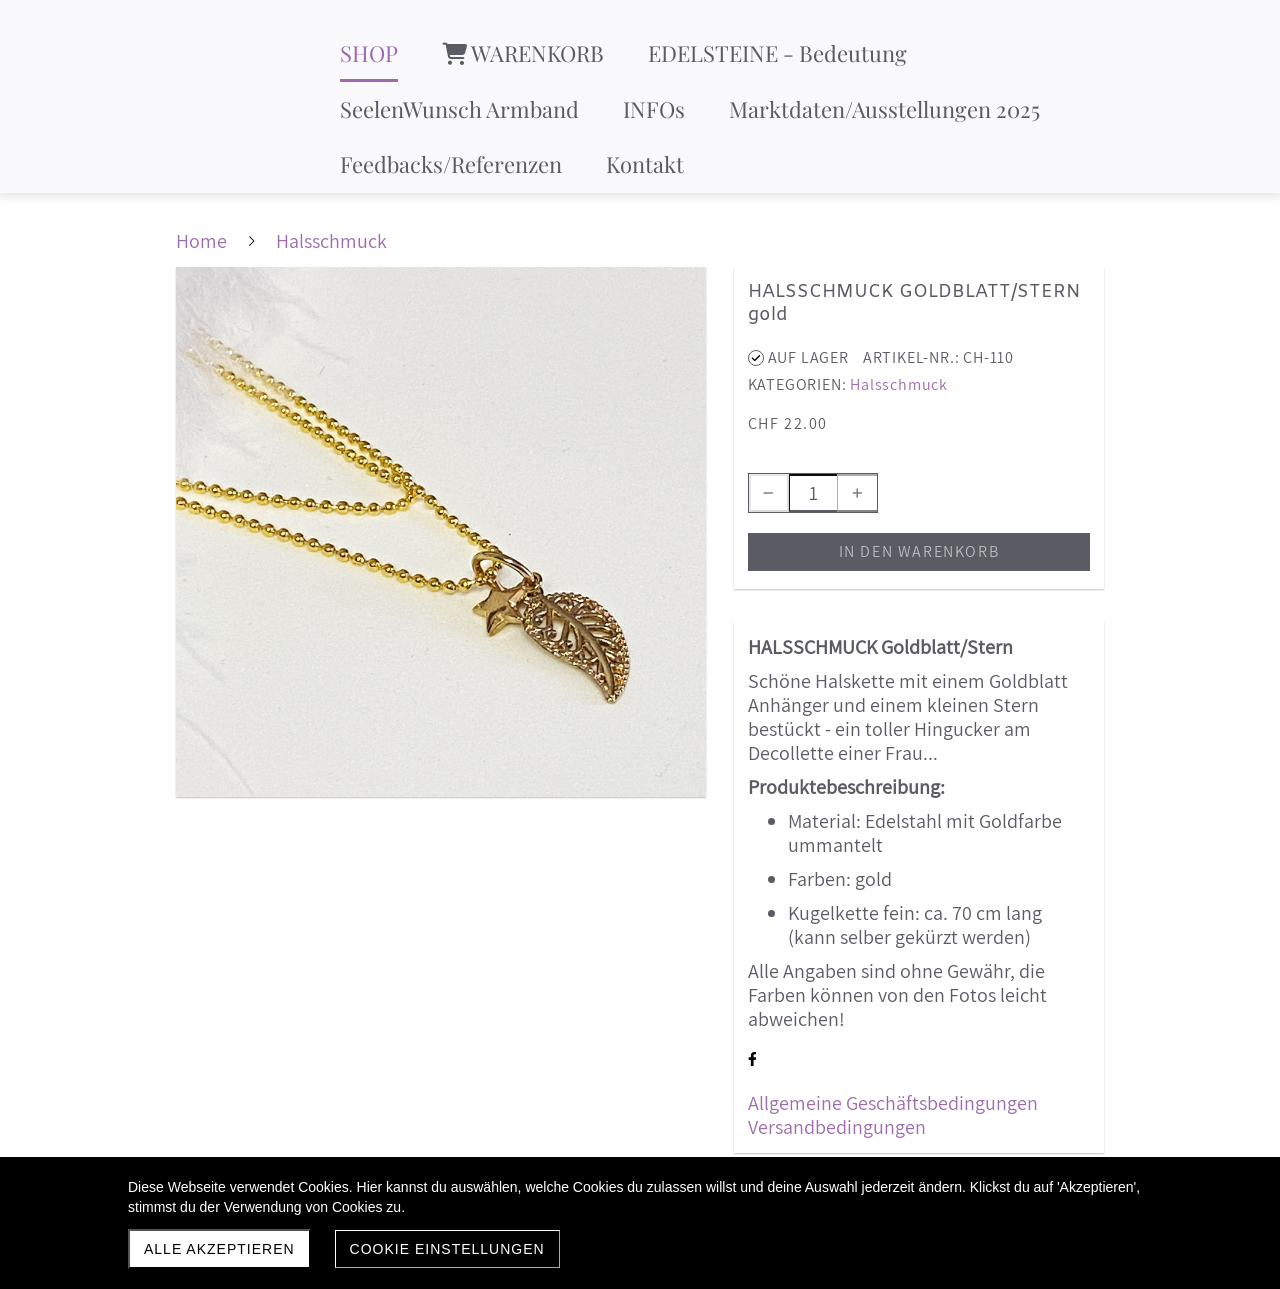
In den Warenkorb (919, 551)
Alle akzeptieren (219, 1249)
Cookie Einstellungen (447, 1249)
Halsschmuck (899, 384)
